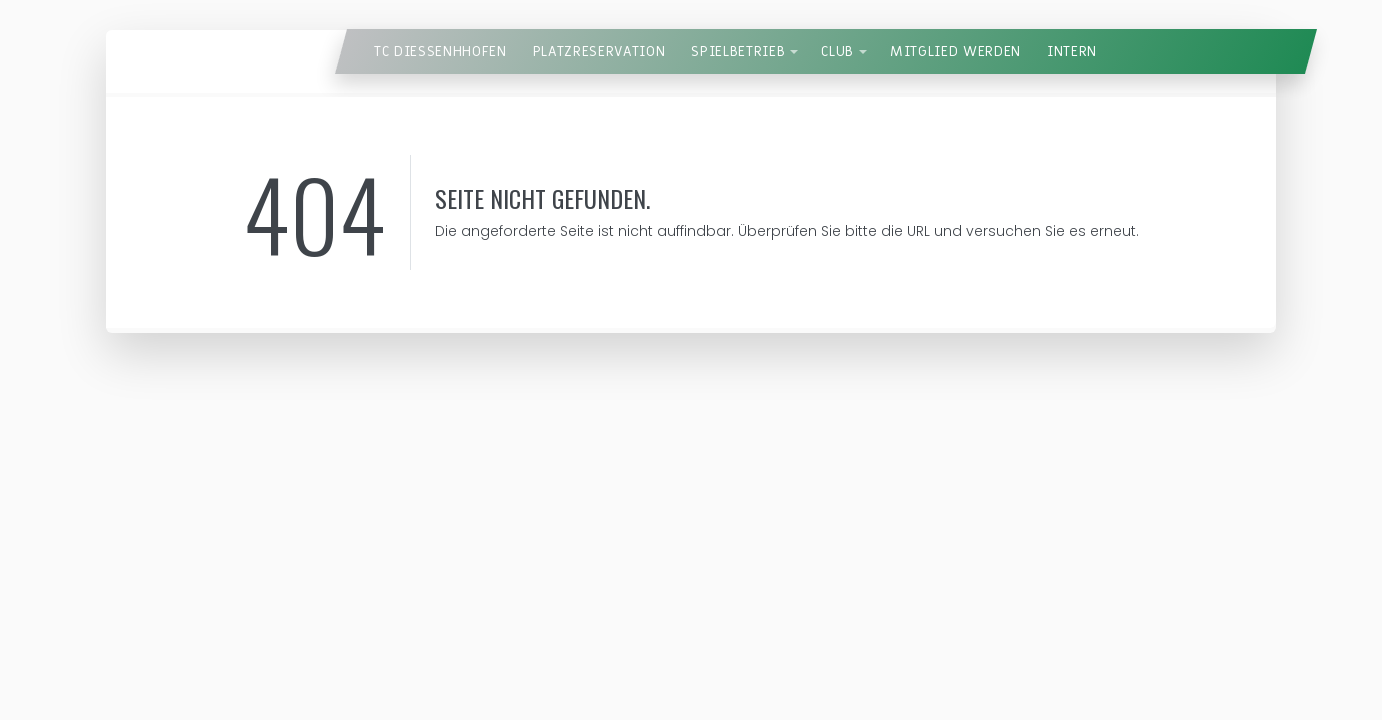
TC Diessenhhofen (440, 51)
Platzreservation (599, 51)
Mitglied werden (955, 51)
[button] (794, 52)
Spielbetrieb (738, 51)
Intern (1072, 51)
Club (837, 51)
